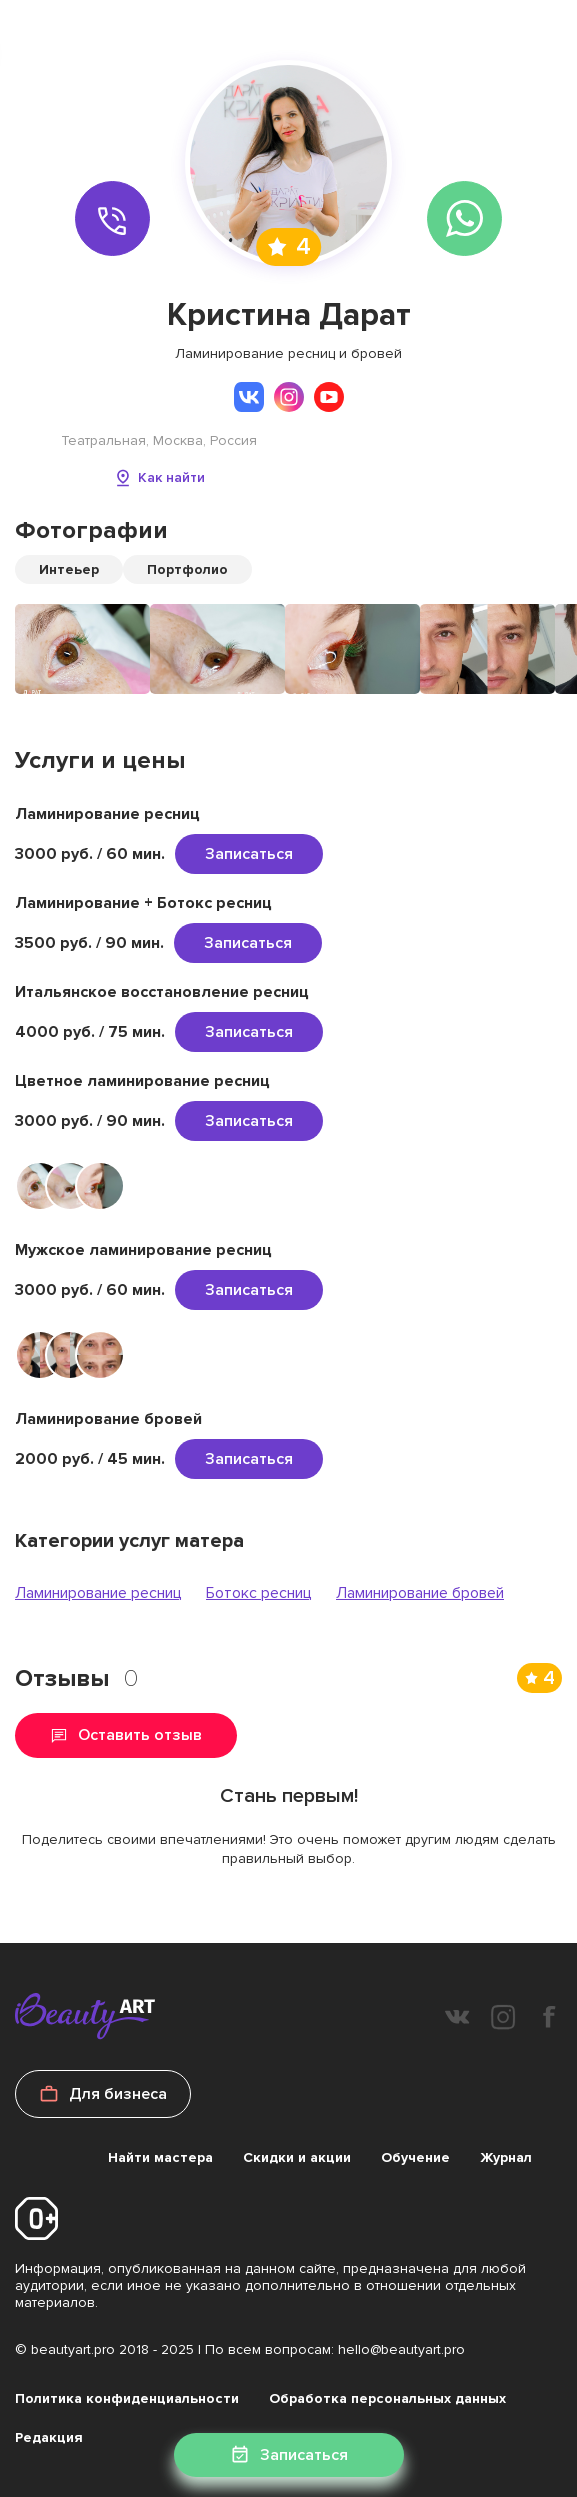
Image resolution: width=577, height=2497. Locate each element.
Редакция (49, 2437)
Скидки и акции (297, 2157)
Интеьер (69, 569)
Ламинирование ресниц (98, 1593)
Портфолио (187, 569)
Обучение (415, 2157)
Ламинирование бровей (420, 1593)
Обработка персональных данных (387, 2398)
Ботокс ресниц (259, 1593)
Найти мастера (160, 2157)
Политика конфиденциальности (127, 2398)
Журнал (506, 2157)
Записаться (249, 854)
